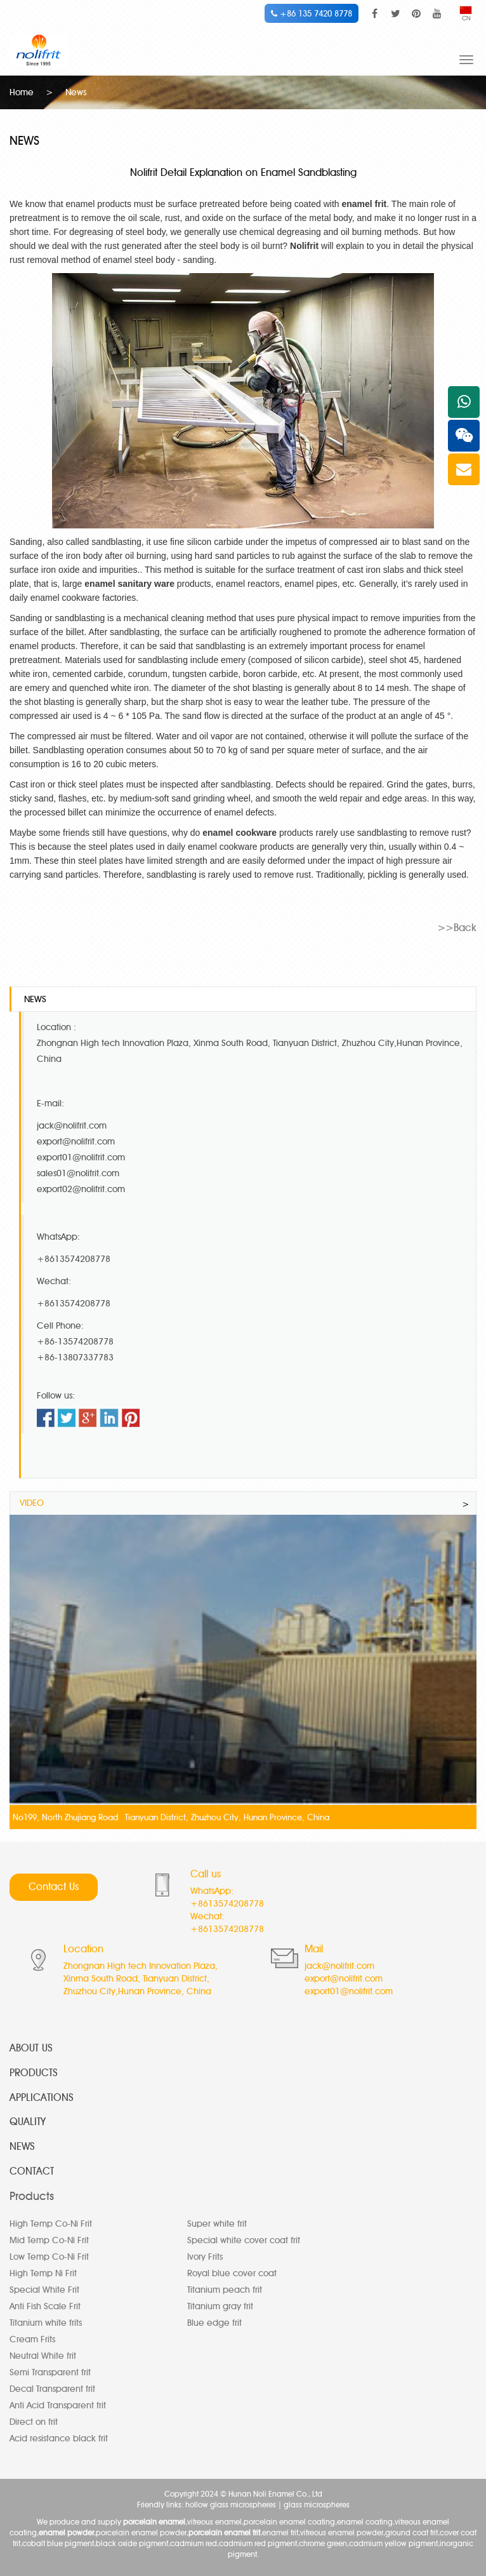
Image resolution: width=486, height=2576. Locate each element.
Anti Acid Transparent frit (58, 2405)
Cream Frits (32, 2339)
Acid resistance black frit (59, 2438)
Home (22, 92)
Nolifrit (304, 246)
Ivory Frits (205, 2256)
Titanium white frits (46, 2323)
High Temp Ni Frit (43, 2273)
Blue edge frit (214, 2323)
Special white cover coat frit (243, 2240)
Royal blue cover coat (232, 2273)
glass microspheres (317, 2504)
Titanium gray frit (220, 2306)
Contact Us (54, 1887)
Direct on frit (34, 2422)
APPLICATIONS (42, 2097)
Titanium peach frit (224, 2289)
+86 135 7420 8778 (311, 13)
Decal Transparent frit (52, 2389)
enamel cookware (239, 833)
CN (466, 14)
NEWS (22, 2146)
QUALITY (28, 2122)
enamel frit (363, 204)
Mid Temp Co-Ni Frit (49, 2240)
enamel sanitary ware (129, 584)
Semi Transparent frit (50, 2372)
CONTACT (32, 2171)
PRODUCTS (34, 2073)
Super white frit (217, 2223)
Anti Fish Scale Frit (45, 2306)
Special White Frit (44, 2289)
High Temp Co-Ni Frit (51, 2223)
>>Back (456, 928)
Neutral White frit (43, 2356)
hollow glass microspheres (230, 2504)
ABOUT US (31, 2048)
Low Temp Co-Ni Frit (49, 2256)
